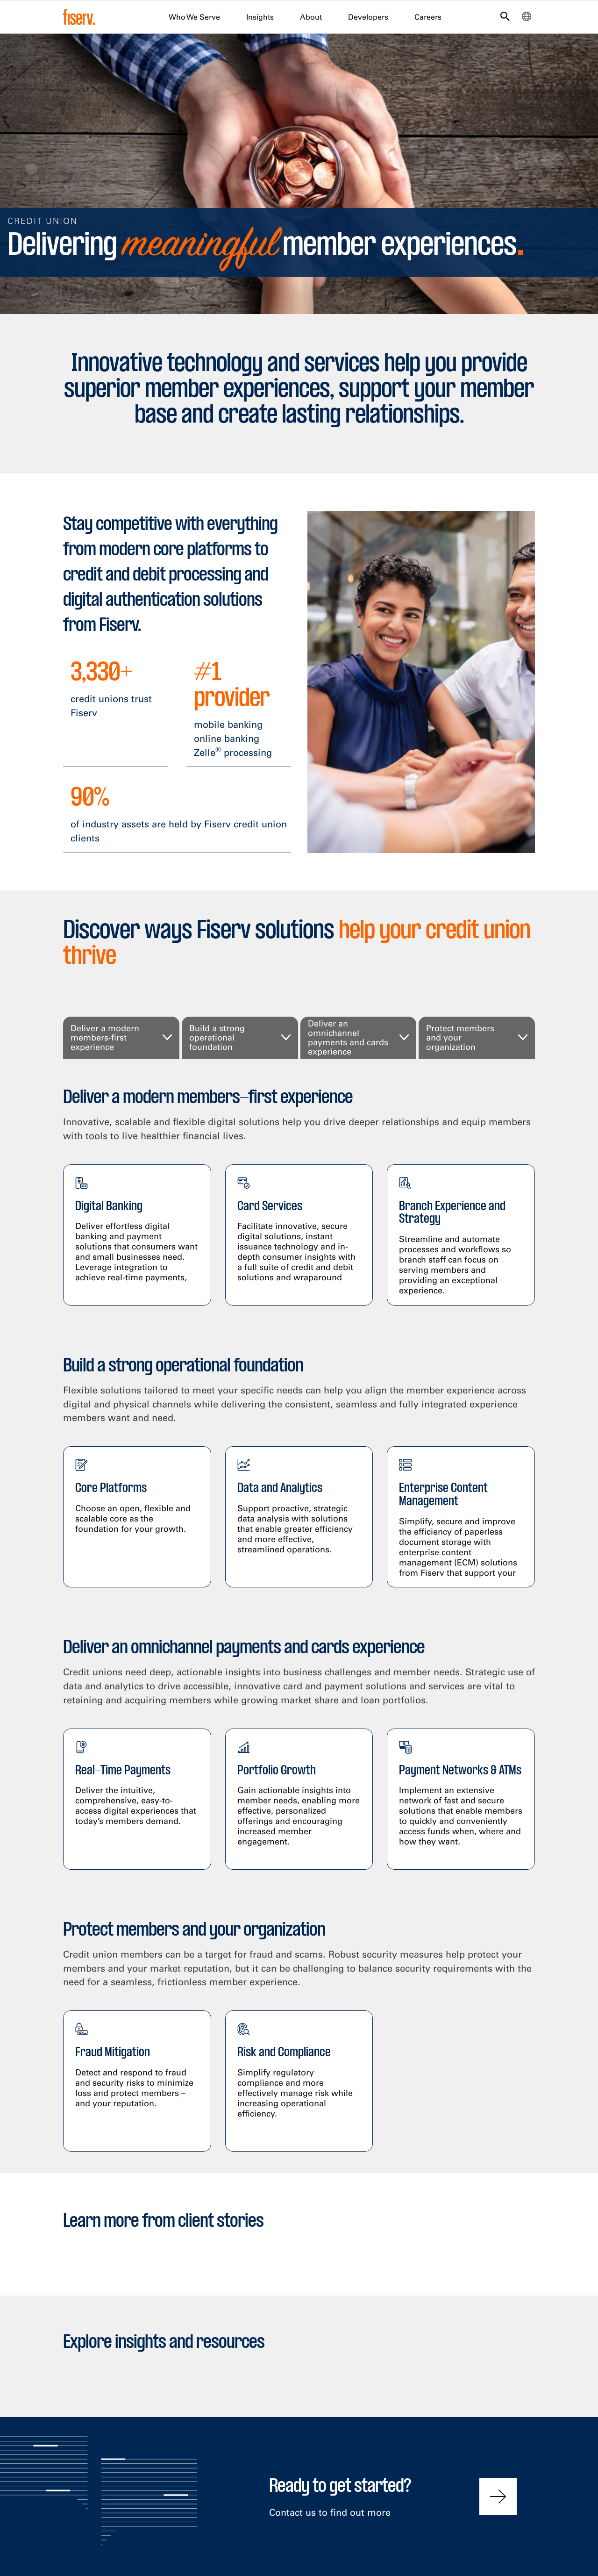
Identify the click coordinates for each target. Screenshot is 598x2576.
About (311, 17)
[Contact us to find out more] (498, 2496)
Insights (260, 17)
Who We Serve (194, 17)
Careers (427, 17)
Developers (368, 17)
